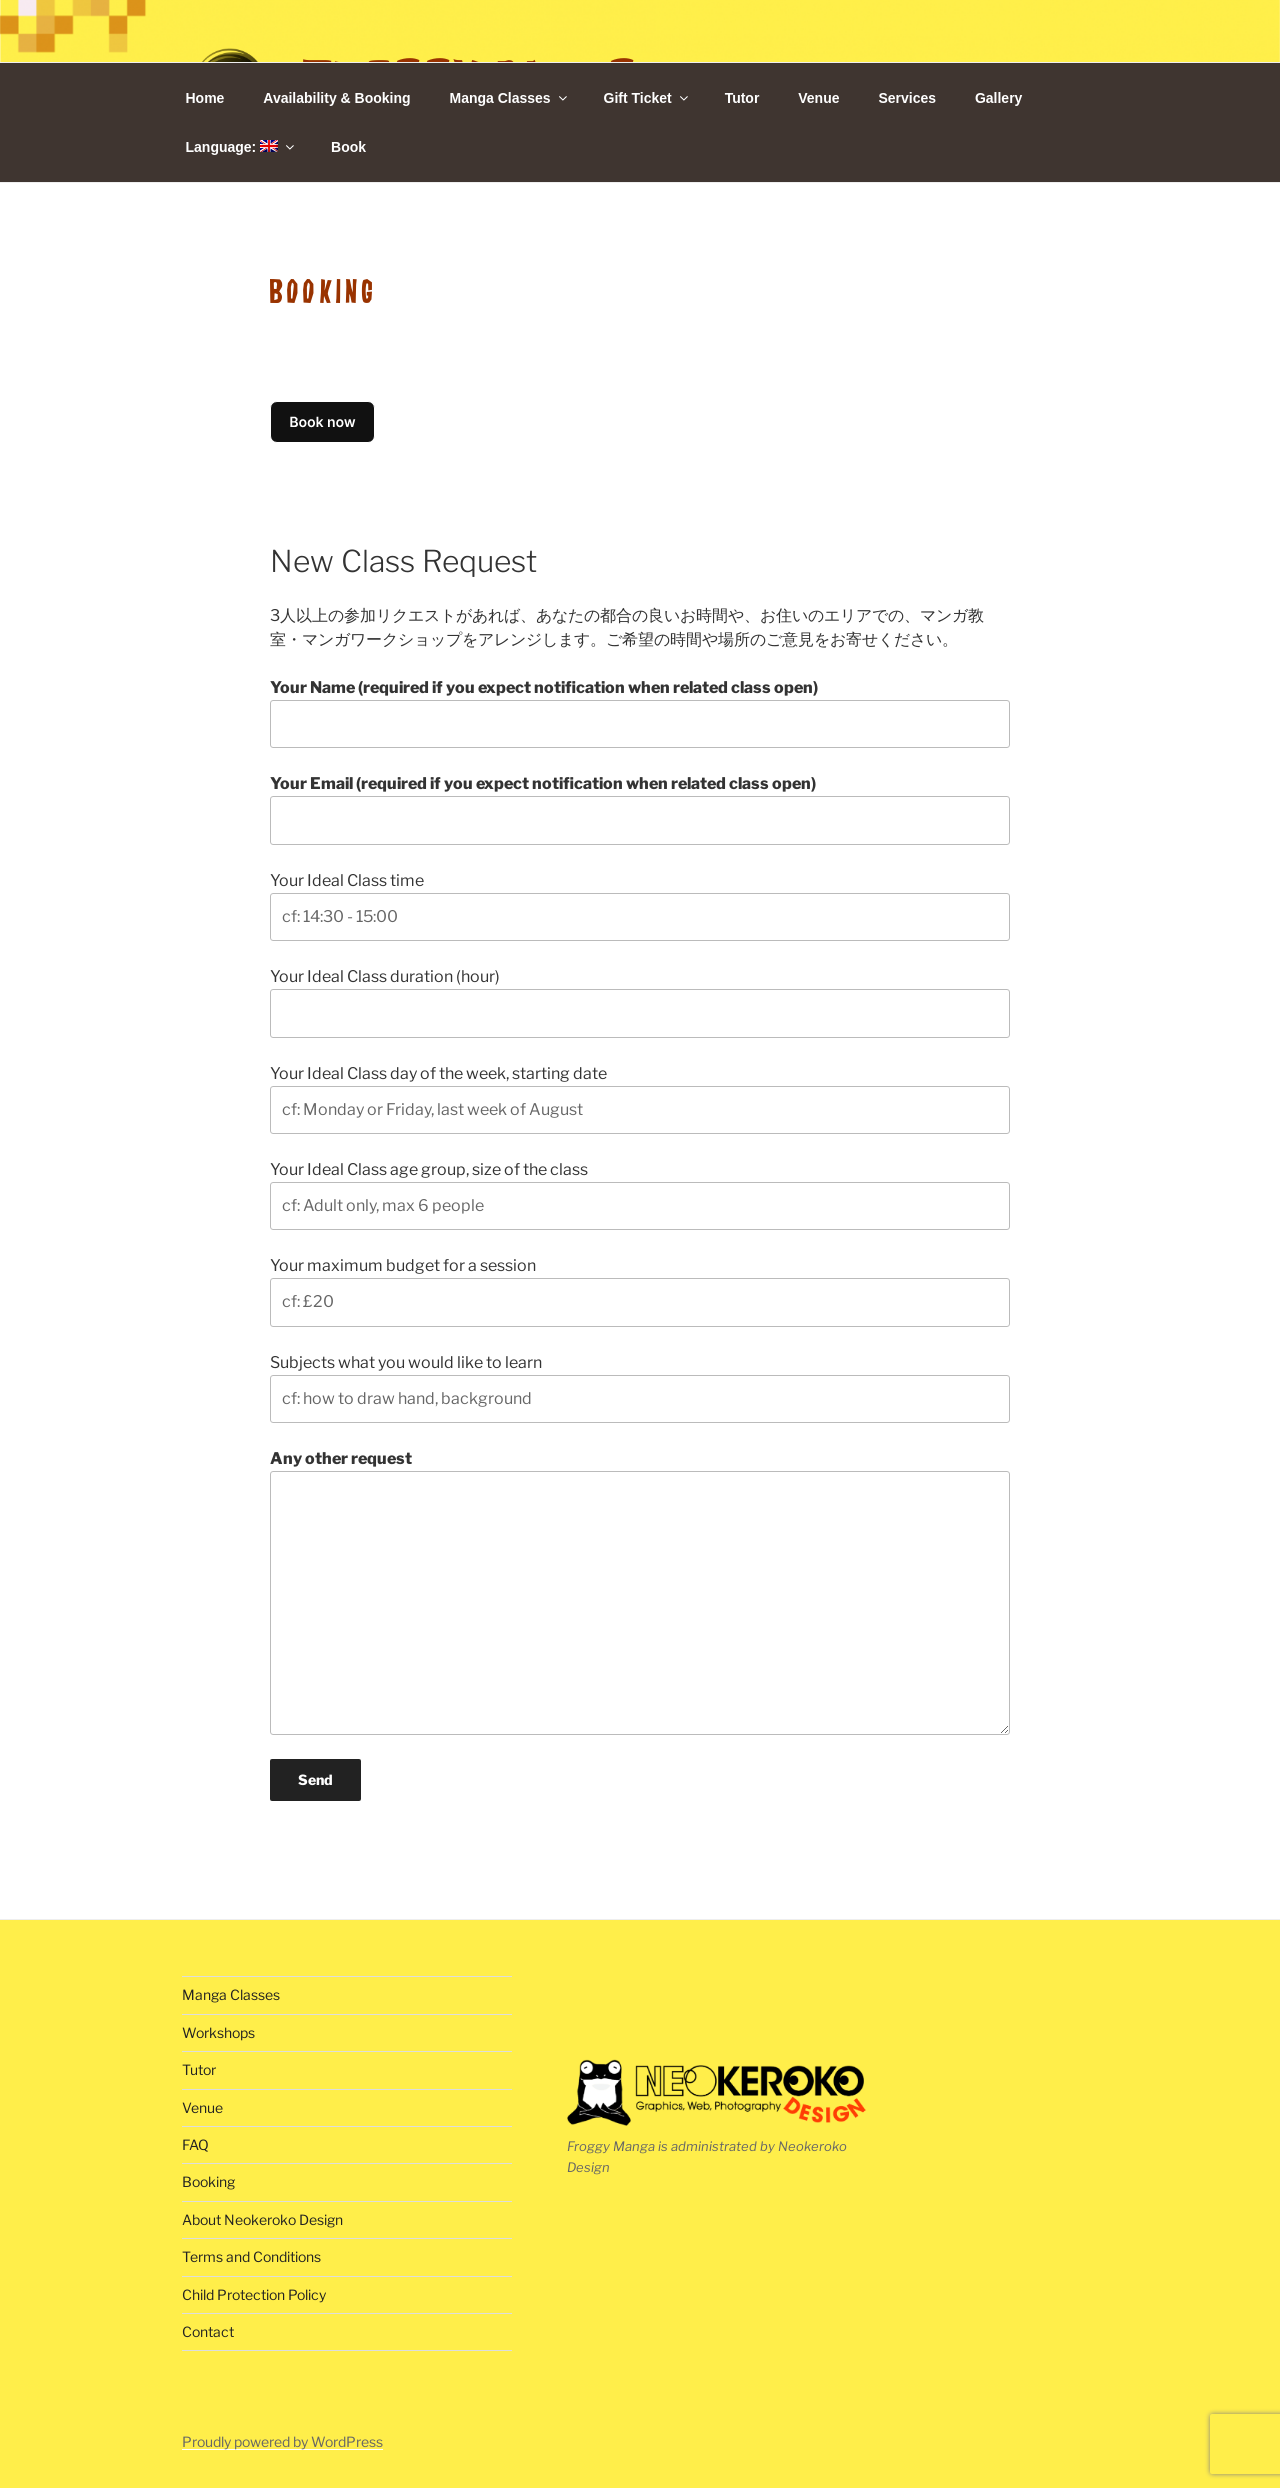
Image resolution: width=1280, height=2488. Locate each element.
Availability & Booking (336, 98)
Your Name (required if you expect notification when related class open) (640, 713)
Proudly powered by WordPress (282, 2441)
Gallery (998, 98)
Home (205, 98)
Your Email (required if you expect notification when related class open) (640, 809)
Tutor (742, 98)
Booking (208, 2181)
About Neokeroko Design (262, 2219)
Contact (208, 2331)
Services (907, 98)
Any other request (640, 1592)
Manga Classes (509, 98)
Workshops (218, 2032)
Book (348, 147)
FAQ (195, 2144)
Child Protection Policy (254, 2294)
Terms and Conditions (251, 2256)
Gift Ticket (647, 98)
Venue (818, 98)
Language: (242, 147)
